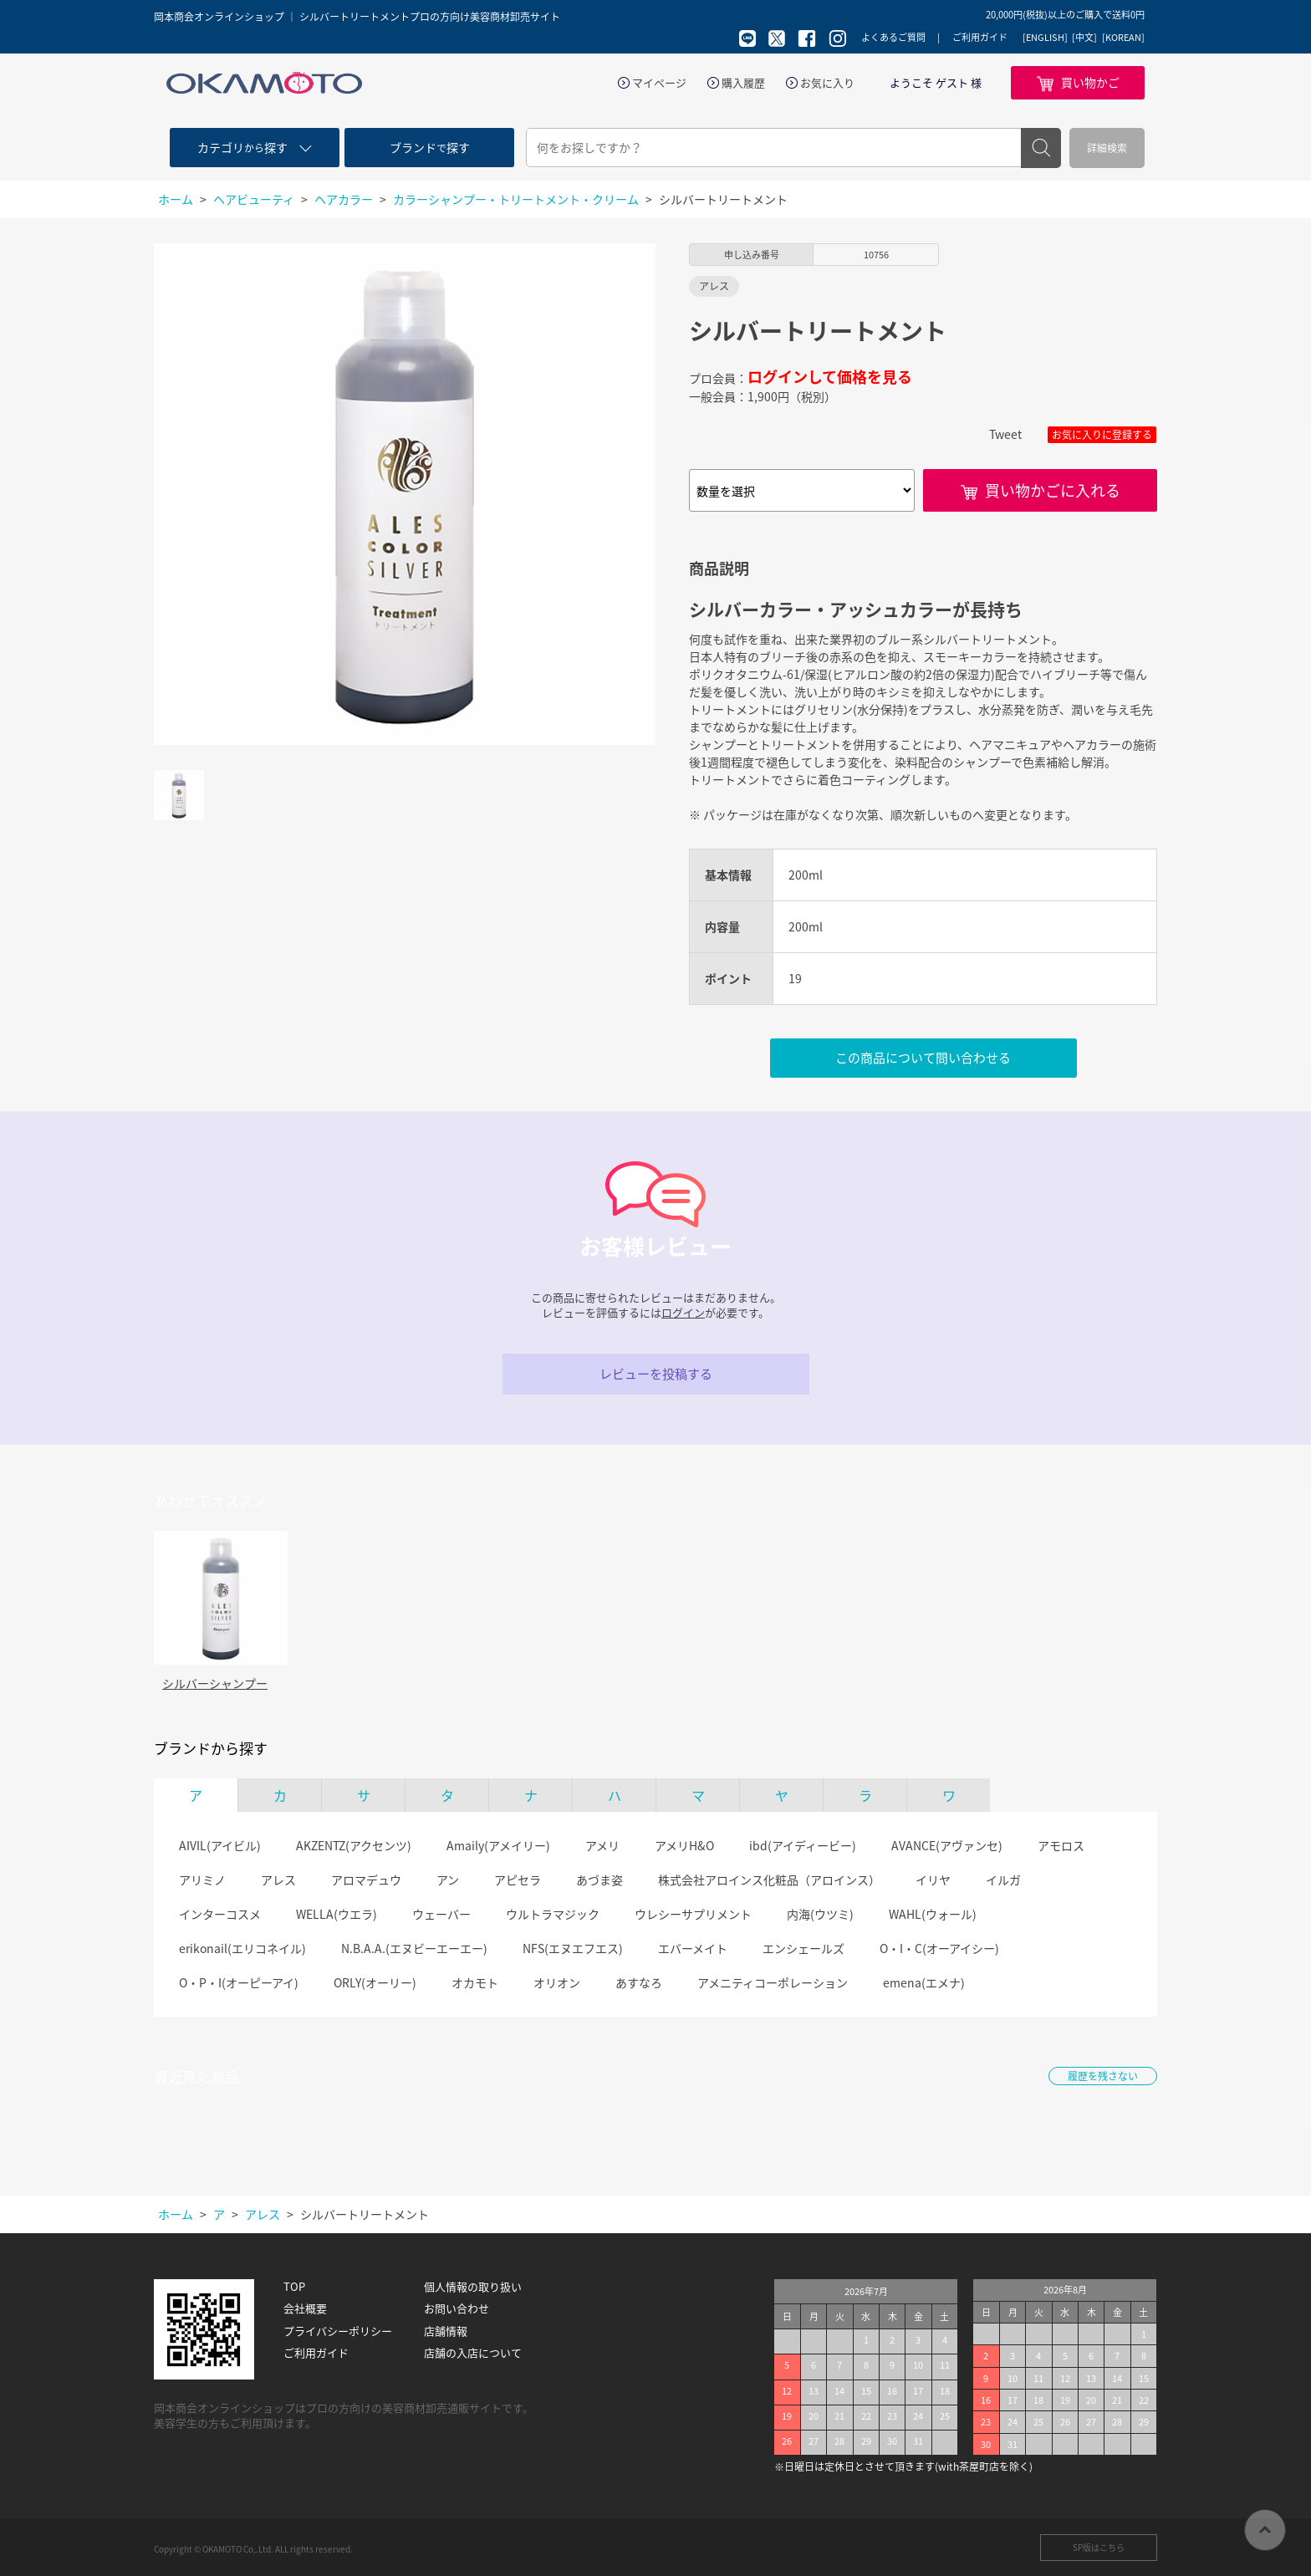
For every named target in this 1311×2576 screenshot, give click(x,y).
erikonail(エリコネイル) (242, 1948)
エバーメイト (692, 1948)
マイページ (659, 82)
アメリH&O (684, 1845)
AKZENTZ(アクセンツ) (353, 1845)
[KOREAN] (1123, 37)
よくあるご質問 (893, 37)
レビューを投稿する (655, 1374)
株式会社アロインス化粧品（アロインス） (769, 1879)
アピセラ (517, 1879)
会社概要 (305, 2308)
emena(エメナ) (924, 1982)
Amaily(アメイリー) (498, 1845)
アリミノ (202, 1879)
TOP (294, 2286)
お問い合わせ (456, 2308)
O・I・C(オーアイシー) (939, 1948)
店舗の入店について (473, 2352)
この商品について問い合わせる (923, 1057)
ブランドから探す (211, 1748)
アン (447, 1879)
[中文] (1084, 37)
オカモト (474, 1982)
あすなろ (638, 1982)
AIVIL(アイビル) (220, 1845)
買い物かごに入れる (1052, 490)
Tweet (1005, 434)
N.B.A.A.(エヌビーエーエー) (414, 1948)
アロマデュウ (366, 1879)
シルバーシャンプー (215, 1683)
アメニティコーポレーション (772, 1982)
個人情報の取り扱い (473, 2286)
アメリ (602, 1845)
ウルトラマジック (552, 1913)
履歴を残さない (1103, 2076)
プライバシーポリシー (337, 2331)
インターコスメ (220, 1913)
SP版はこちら (1099, 2547)
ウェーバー (441, 1913)
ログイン (683, 1312)
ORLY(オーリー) (375, 1982)
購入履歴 (743, 82)
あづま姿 (599, 1879)
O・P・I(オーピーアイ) (238, 1982)
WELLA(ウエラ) (336, 1913)
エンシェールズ (803, 1948)
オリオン (556, 1982)
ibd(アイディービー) (802, 1845)
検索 (1041, 148)
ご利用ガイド (979, 37)
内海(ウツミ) (820, 1913)
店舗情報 (445, 2331)
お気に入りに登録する (1102, 434)
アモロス (1061, 1845)
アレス (278, 1879)
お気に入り (827, 82)
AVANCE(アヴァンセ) (946, 1845)
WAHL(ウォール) (933, 1913)
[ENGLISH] (1045, 37)
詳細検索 (1107, 148)
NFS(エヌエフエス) (573, 1948)
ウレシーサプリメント (693, 1913)
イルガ (1003, 1879)
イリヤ (933, 1879)
